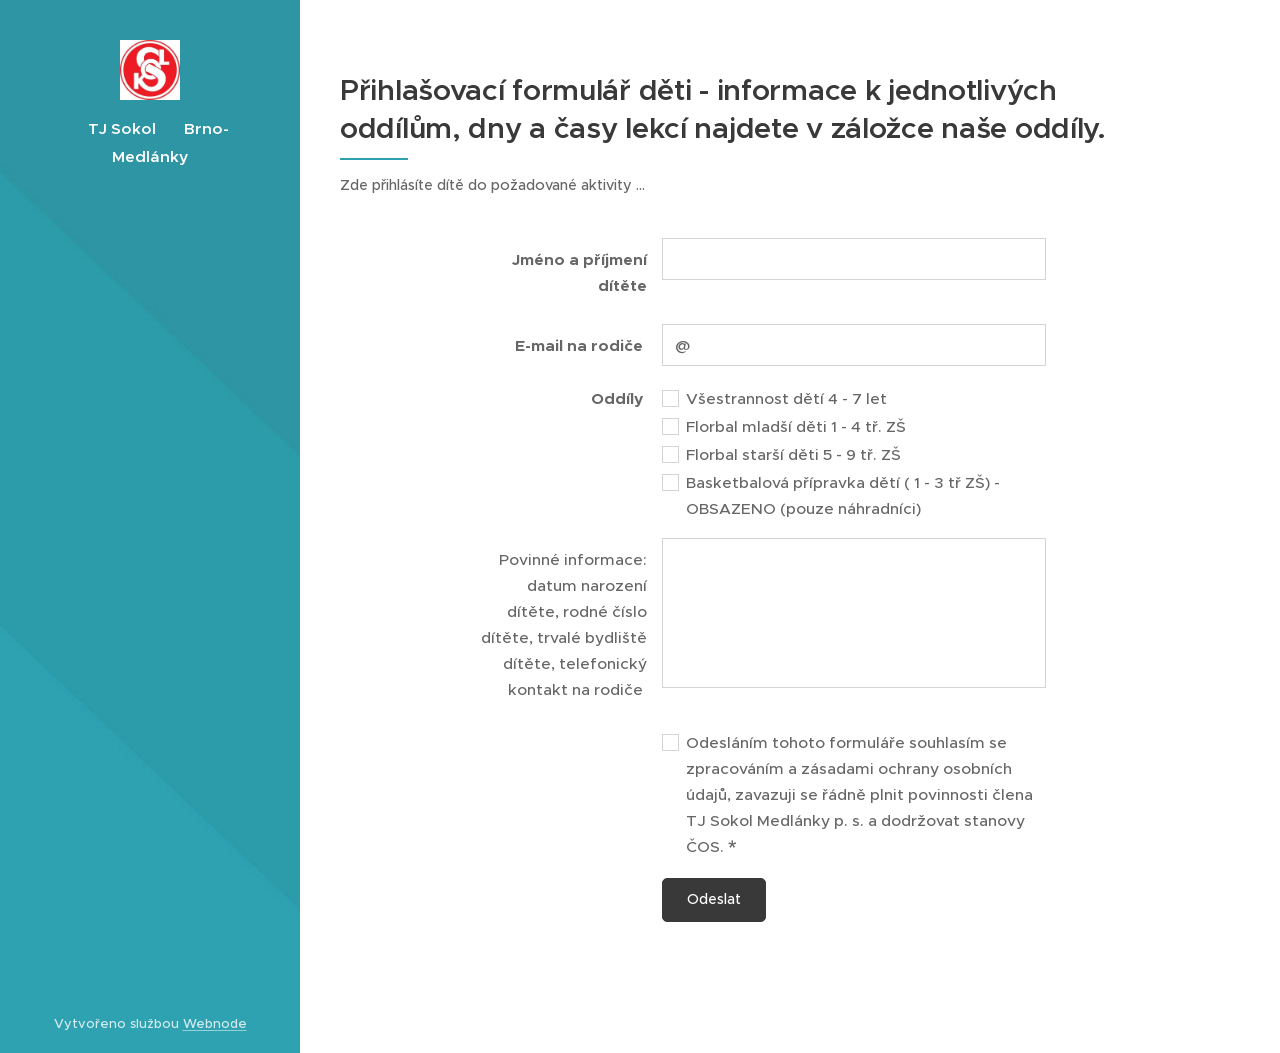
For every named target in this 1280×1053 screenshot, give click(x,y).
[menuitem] (150, 491)
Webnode (215, 1023)
